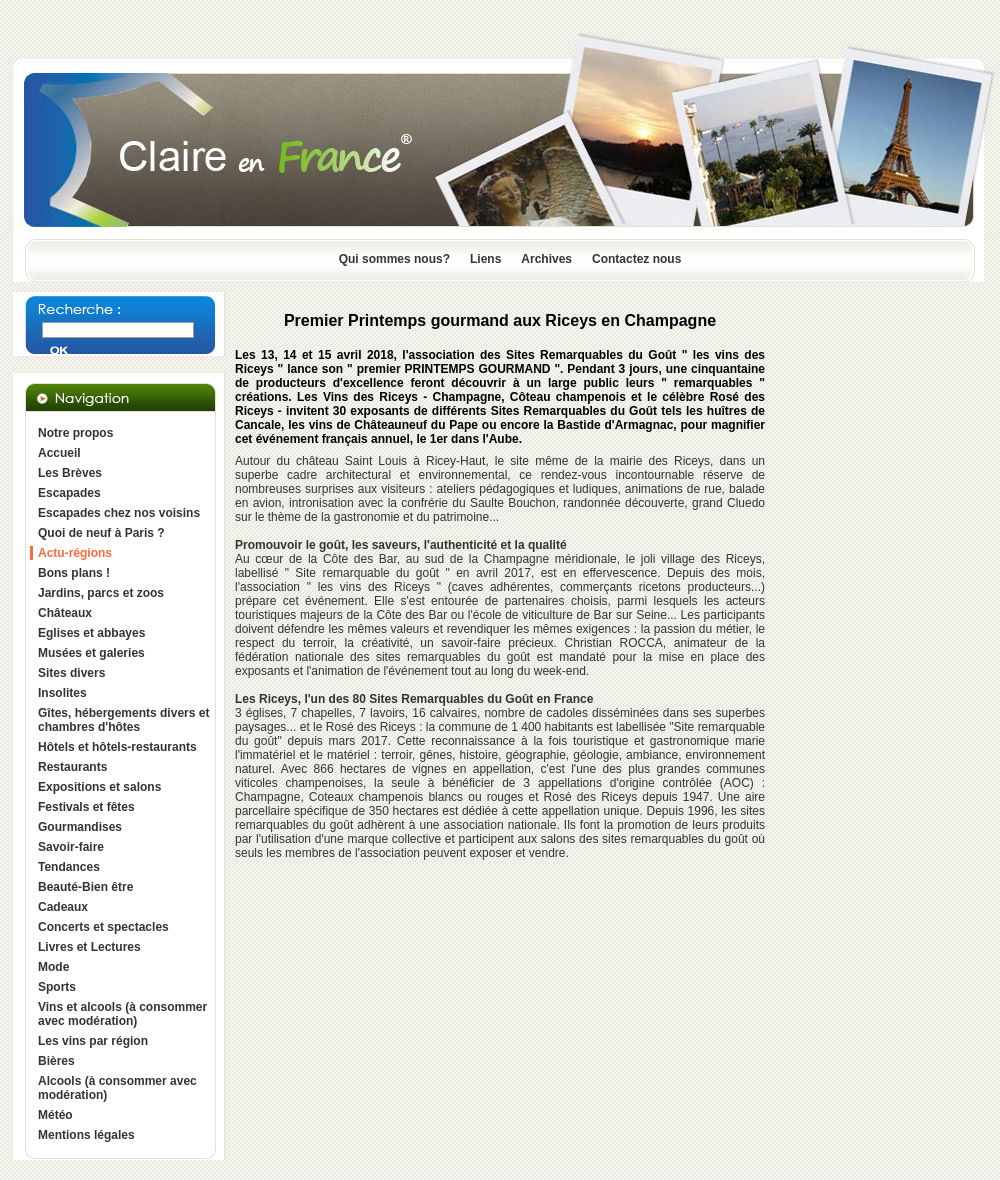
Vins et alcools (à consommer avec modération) (122, 1014)
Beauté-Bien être (85, 887)
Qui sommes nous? (394, 259)
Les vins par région (93, 1041)
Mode (53, 967)
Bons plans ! (74, 573)
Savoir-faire (71, 847)
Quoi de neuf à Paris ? (101, 533)
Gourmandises (80, 827)
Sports (57, 987)
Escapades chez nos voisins (119, 513)
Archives (546, 259)
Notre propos (75, 433)
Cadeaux (63, 907)
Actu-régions (75, 553)
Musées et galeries (91, 653)
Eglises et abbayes (91, 633)
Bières (56, 1061)
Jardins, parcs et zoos (101, 593)
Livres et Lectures (89, 947)
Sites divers (71, 673)
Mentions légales (86, 1135)
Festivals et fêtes (86, 807)
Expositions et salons (99, 787)
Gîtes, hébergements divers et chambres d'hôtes (123, 720)
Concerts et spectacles (103, 927)
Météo (55, 1115)
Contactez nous (636, 259)
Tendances (69, 867)
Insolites (62, 693)
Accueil (59, 453)
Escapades (69, 493)
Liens (485, 259)
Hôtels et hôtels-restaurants (117, 747)
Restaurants (72, 767)
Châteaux (65, 613)
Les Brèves (70, 473)
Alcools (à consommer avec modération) (117, 1088)
